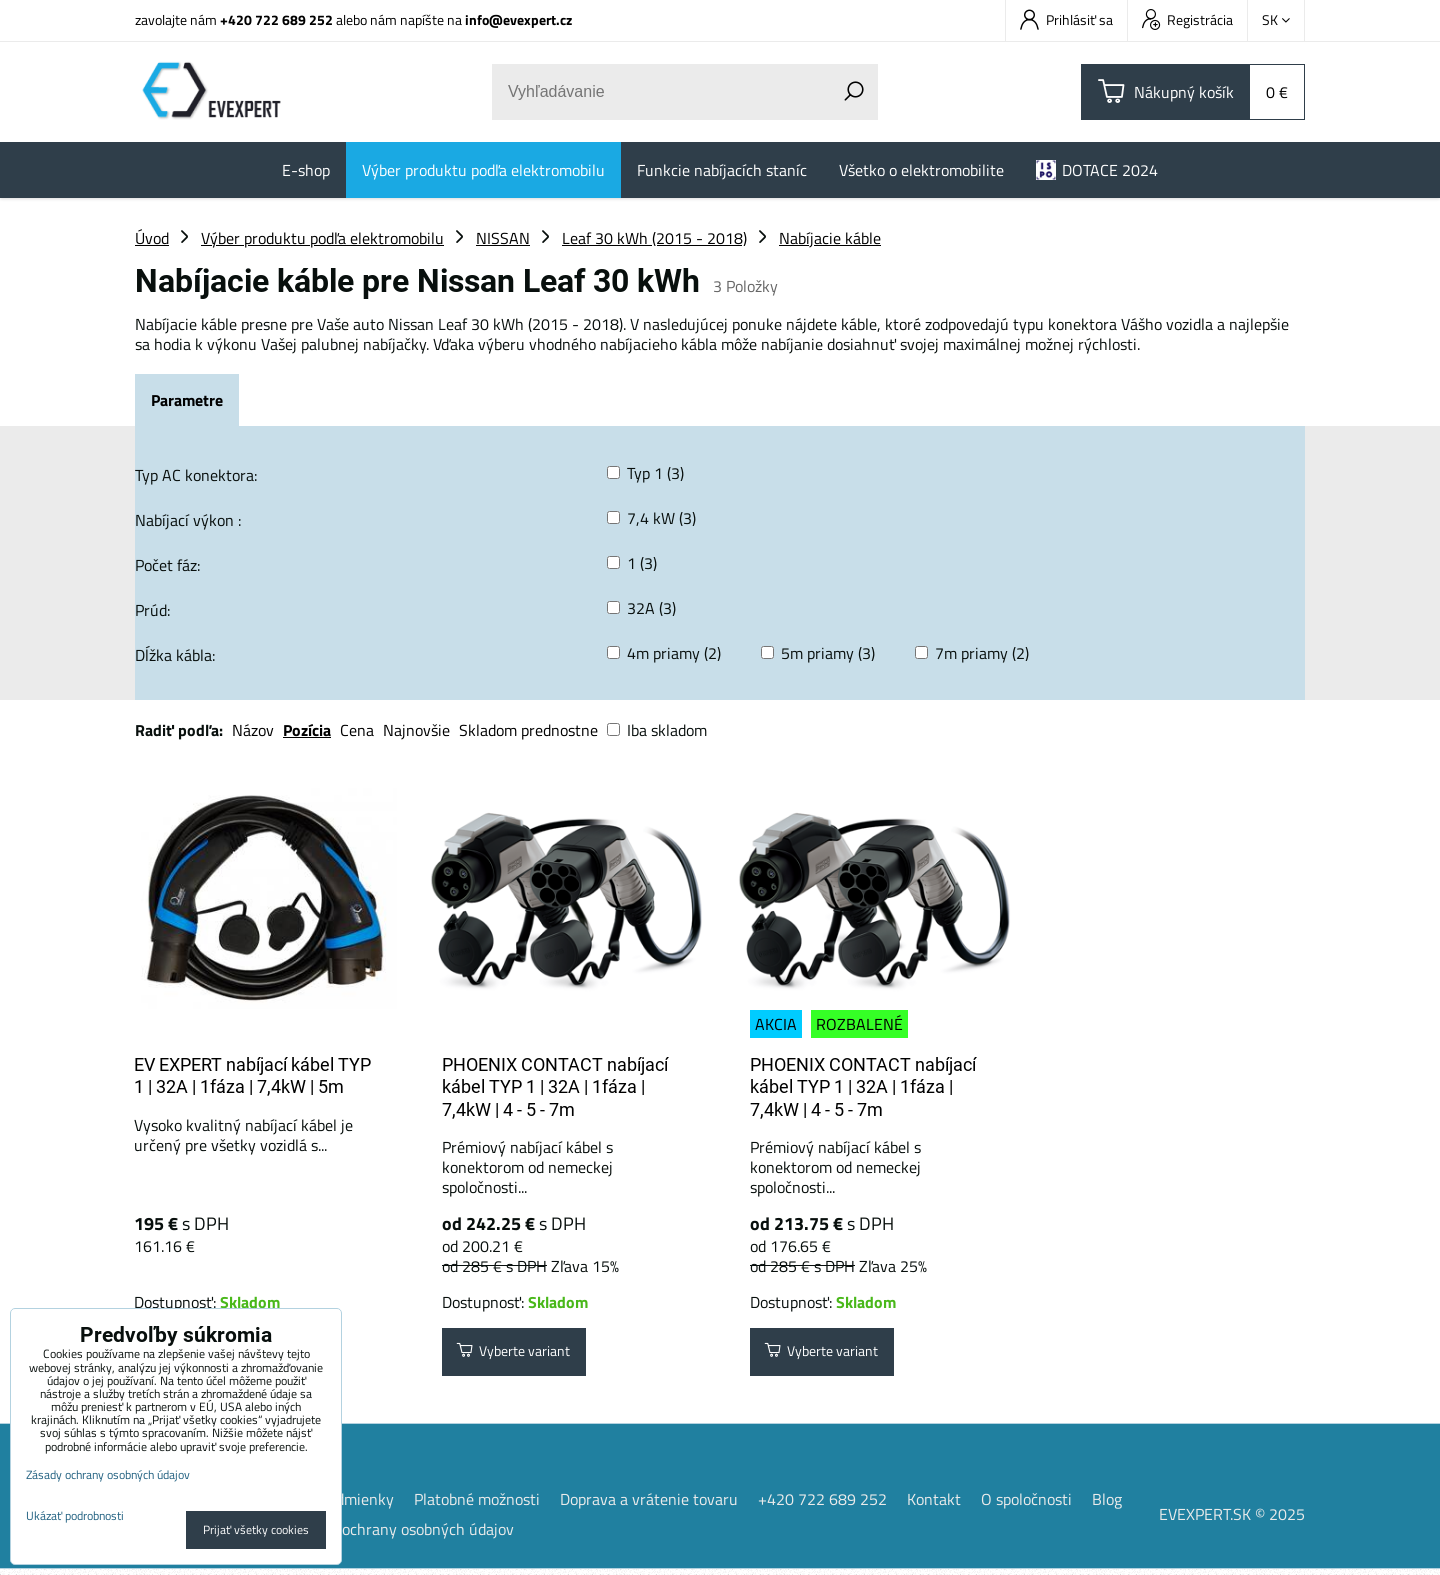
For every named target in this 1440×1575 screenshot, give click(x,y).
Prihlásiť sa (1066, 19)
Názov (253, 730)
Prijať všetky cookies (256, 1529)
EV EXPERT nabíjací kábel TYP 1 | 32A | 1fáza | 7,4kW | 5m (252, 1076)
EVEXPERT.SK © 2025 (1232, 1520)
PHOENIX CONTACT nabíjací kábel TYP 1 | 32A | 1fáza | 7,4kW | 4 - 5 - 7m (555, 1087)
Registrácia (1187, 19)
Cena (357, 730)
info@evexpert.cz (518, 19)
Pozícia (307, 730)
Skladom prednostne (528, 730)
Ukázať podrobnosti (75, 1515)
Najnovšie (416, 730)
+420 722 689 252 (276, 19)
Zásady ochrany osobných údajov (402, 1535)
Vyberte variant (525, 1355)
